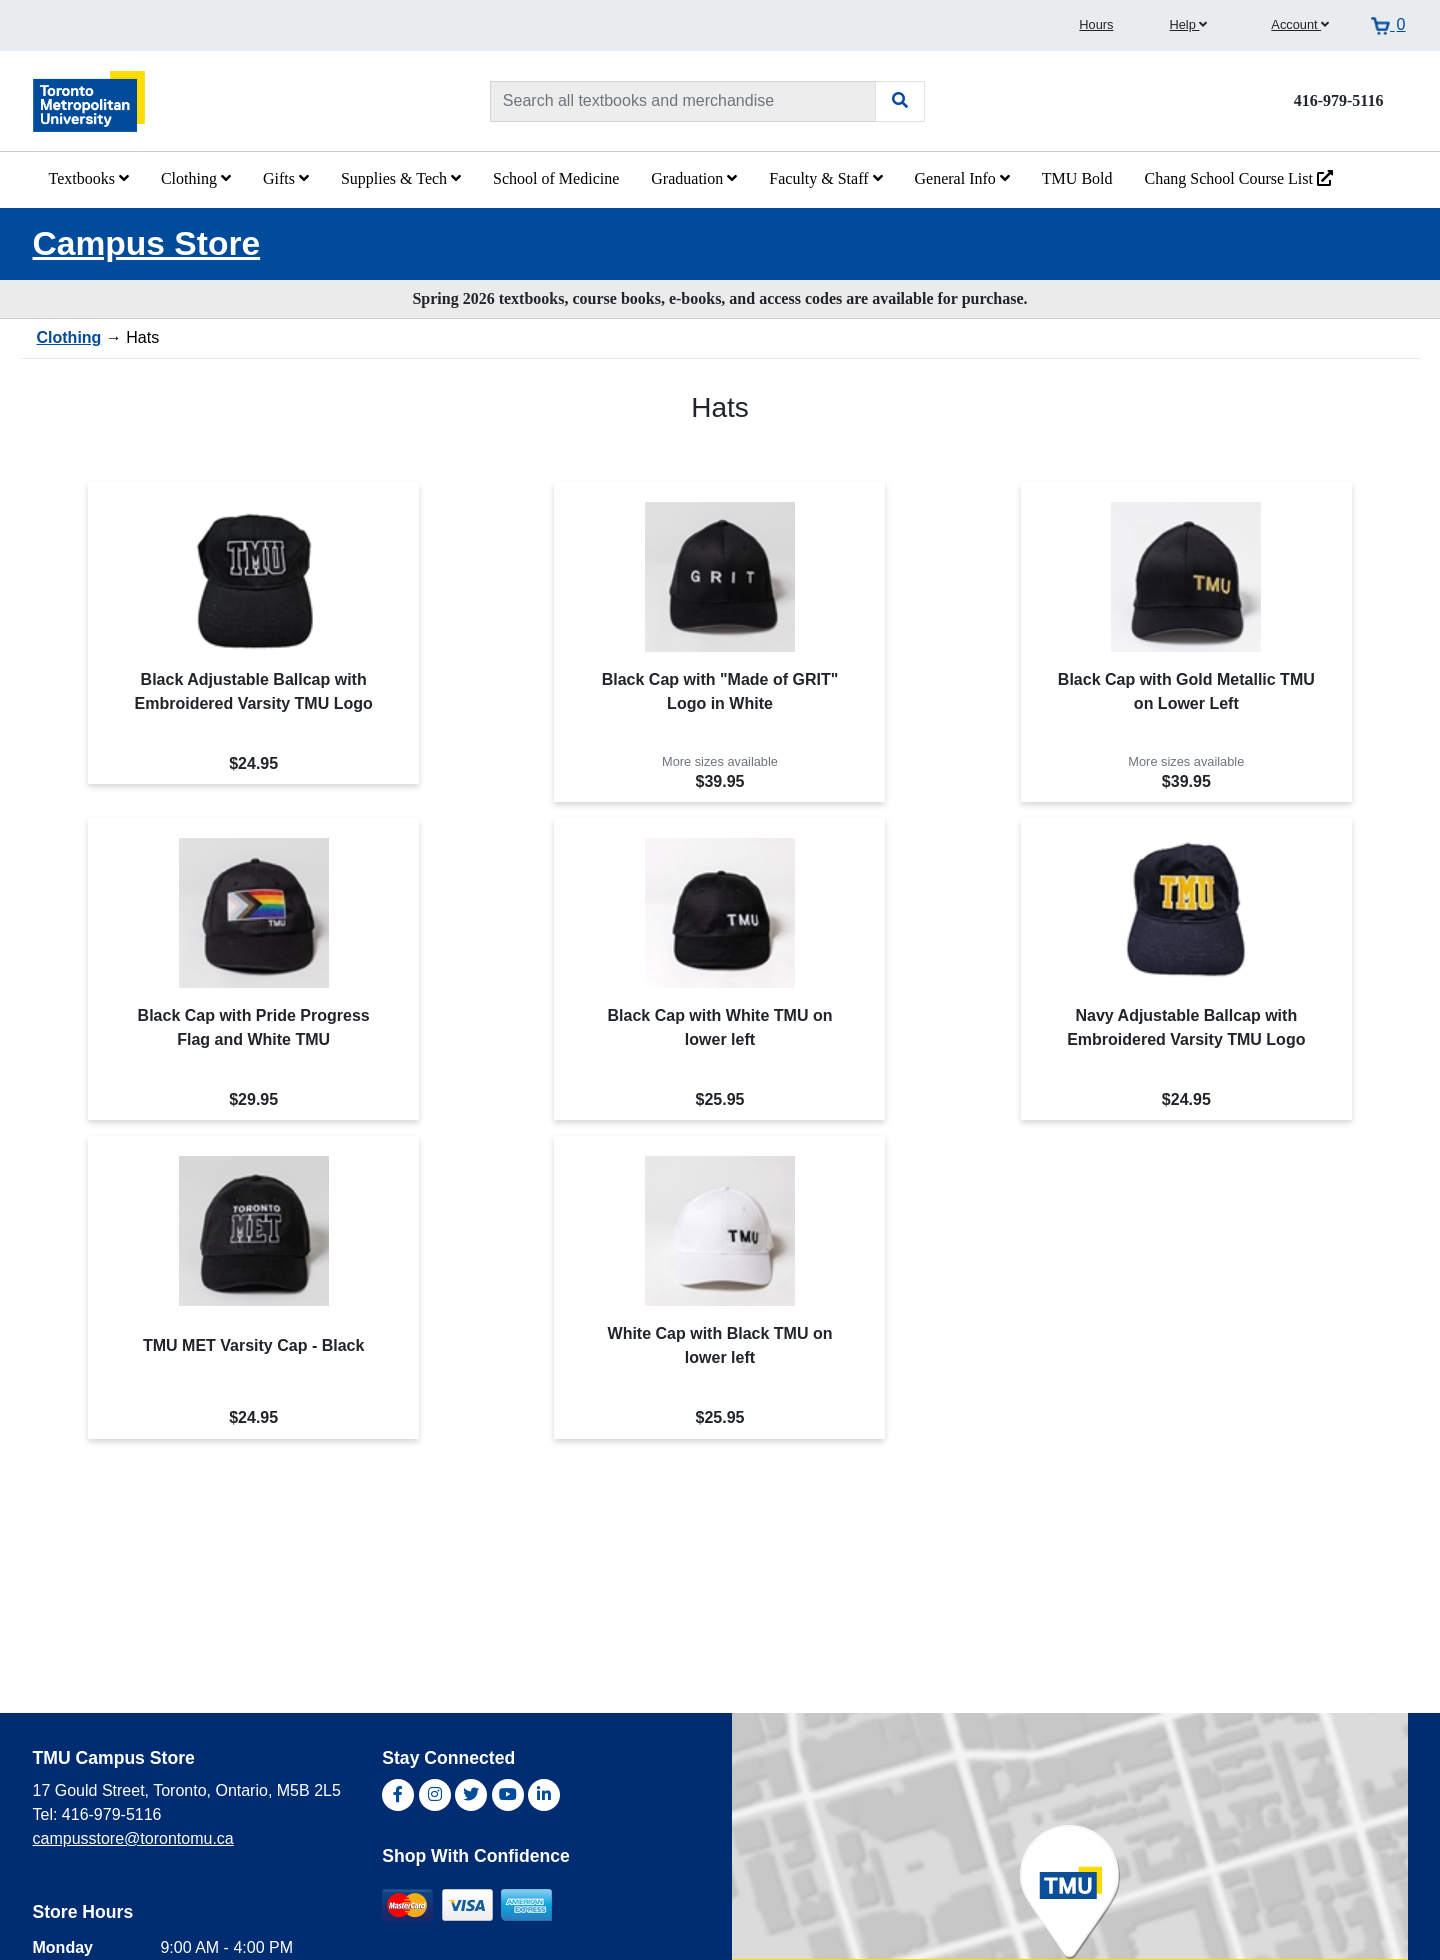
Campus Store (147, 243)
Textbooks (89, 178)
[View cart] (1388, 25)
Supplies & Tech (401, 178)
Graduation (694, 178)
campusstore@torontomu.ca (133, 1838)
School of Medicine (556, 178)
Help (1188, 24)
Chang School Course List (1239, 178)
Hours (1096, 24)
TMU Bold (1077, 178)
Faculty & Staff (825, 178)
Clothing (196, 178)
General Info (962, 178)
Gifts (286, 178)
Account (1300, 24)
